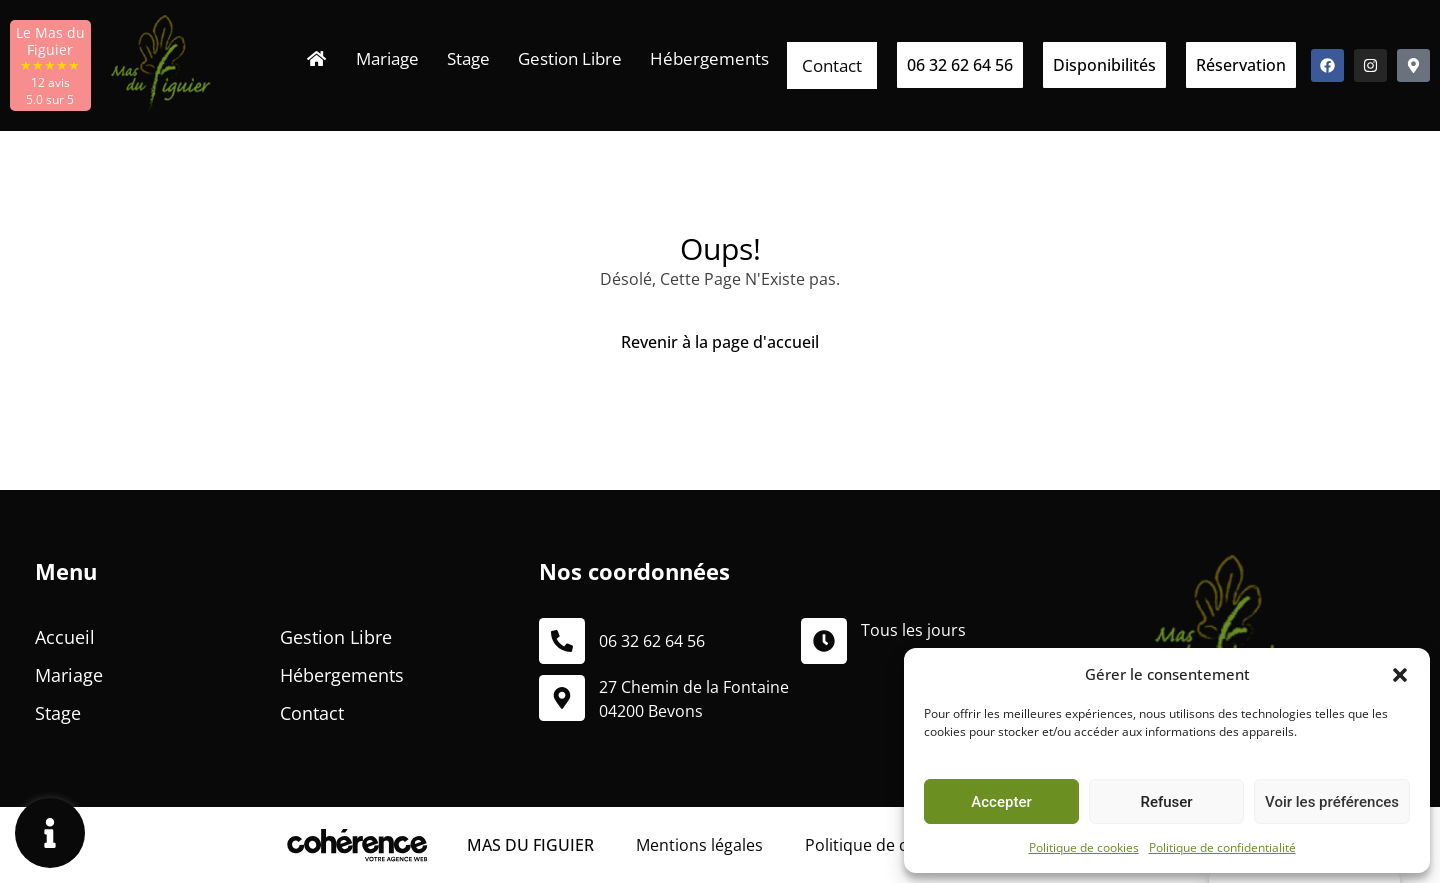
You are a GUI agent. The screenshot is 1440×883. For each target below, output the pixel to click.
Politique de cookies (1084, 847)
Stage (468, 58)
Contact (832, 65)
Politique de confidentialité (1222, 847)
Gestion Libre (570, 58)
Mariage (387, 58)
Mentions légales (699, 845)
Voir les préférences (1332, 802)
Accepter (1001, 802)
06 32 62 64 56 (652, 641)
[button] (1400, 674)
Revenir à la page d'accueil (720, 342)
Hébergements (709, 58)
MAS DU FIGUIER (530, 845)
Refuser (1166, 802)
